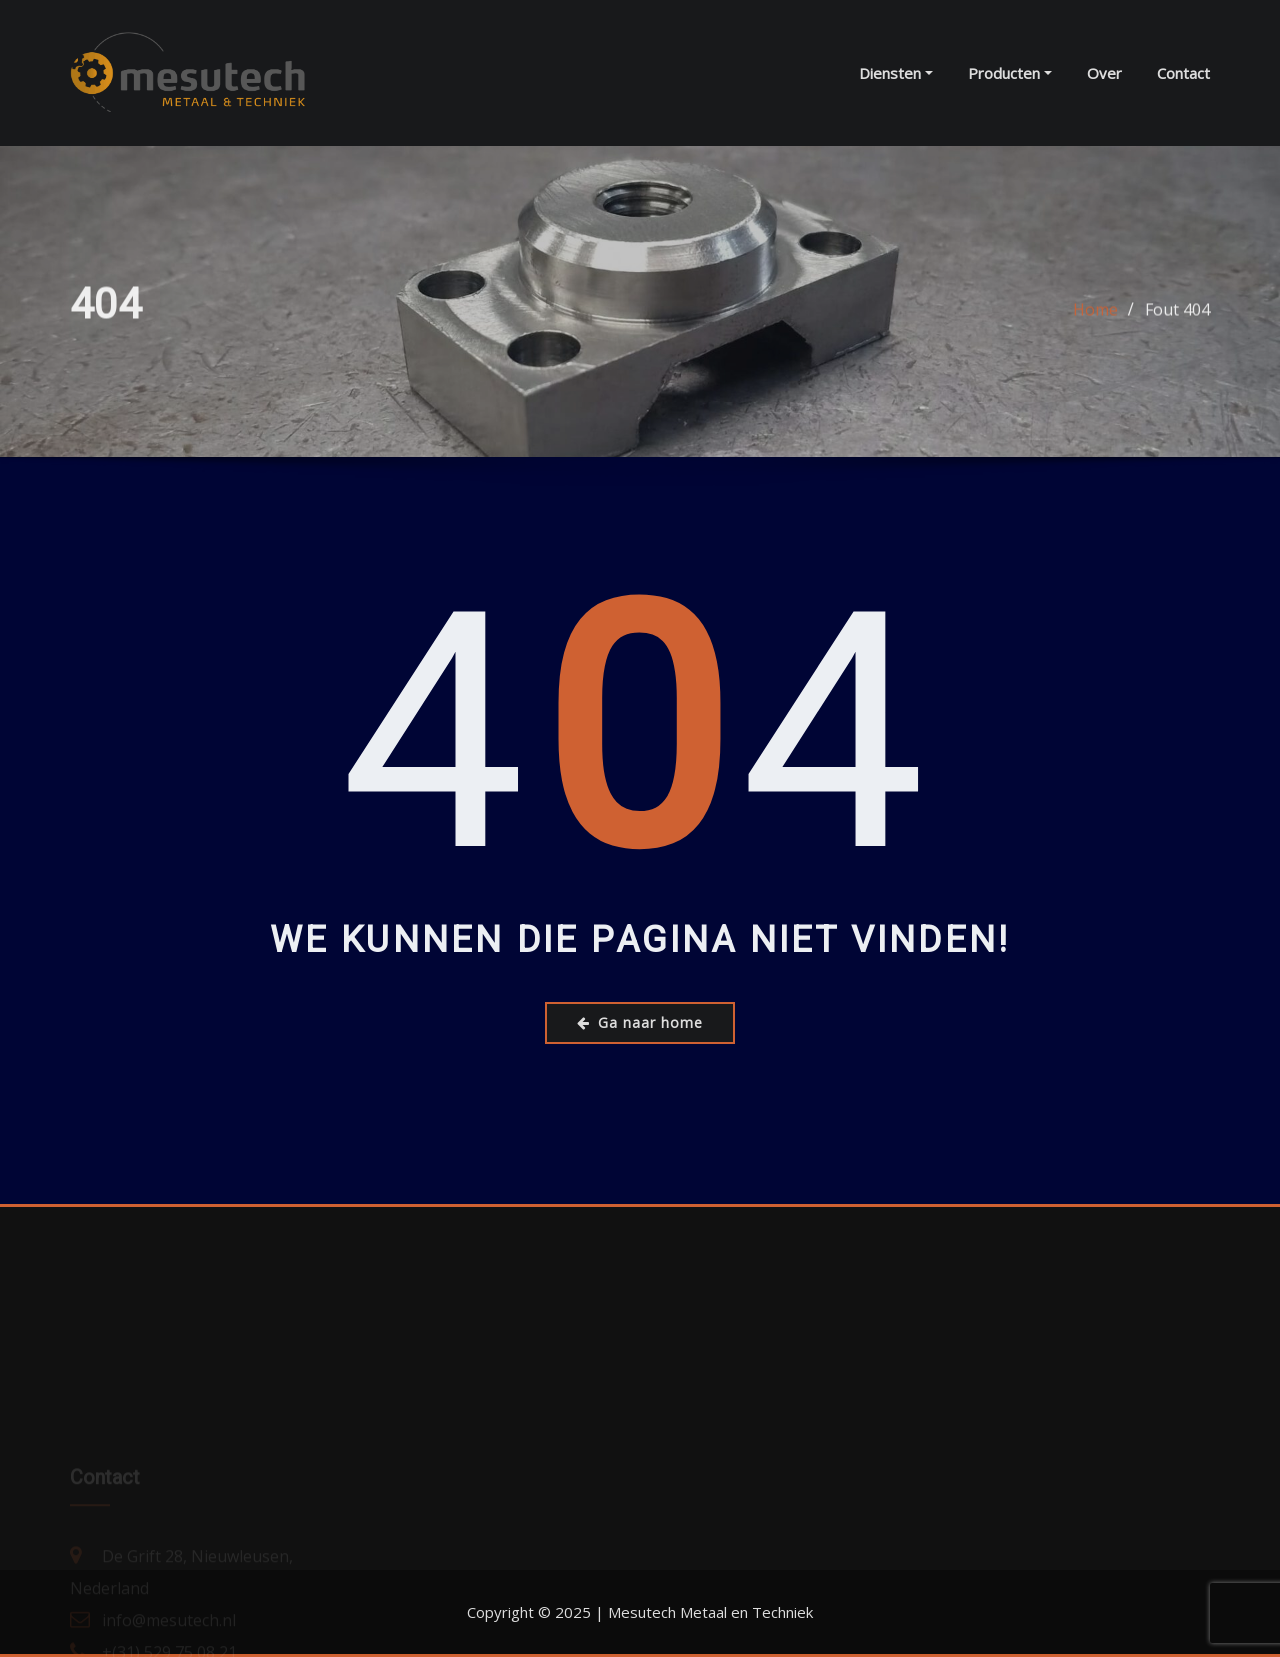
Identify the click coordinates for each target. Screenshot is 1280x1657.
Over (1104, 73)
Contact (1183, 73)
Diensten (896, 73)
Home (1095, 314)
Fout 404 (1177, 314)
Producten (1010, 73)
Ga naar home (640, 1022)
